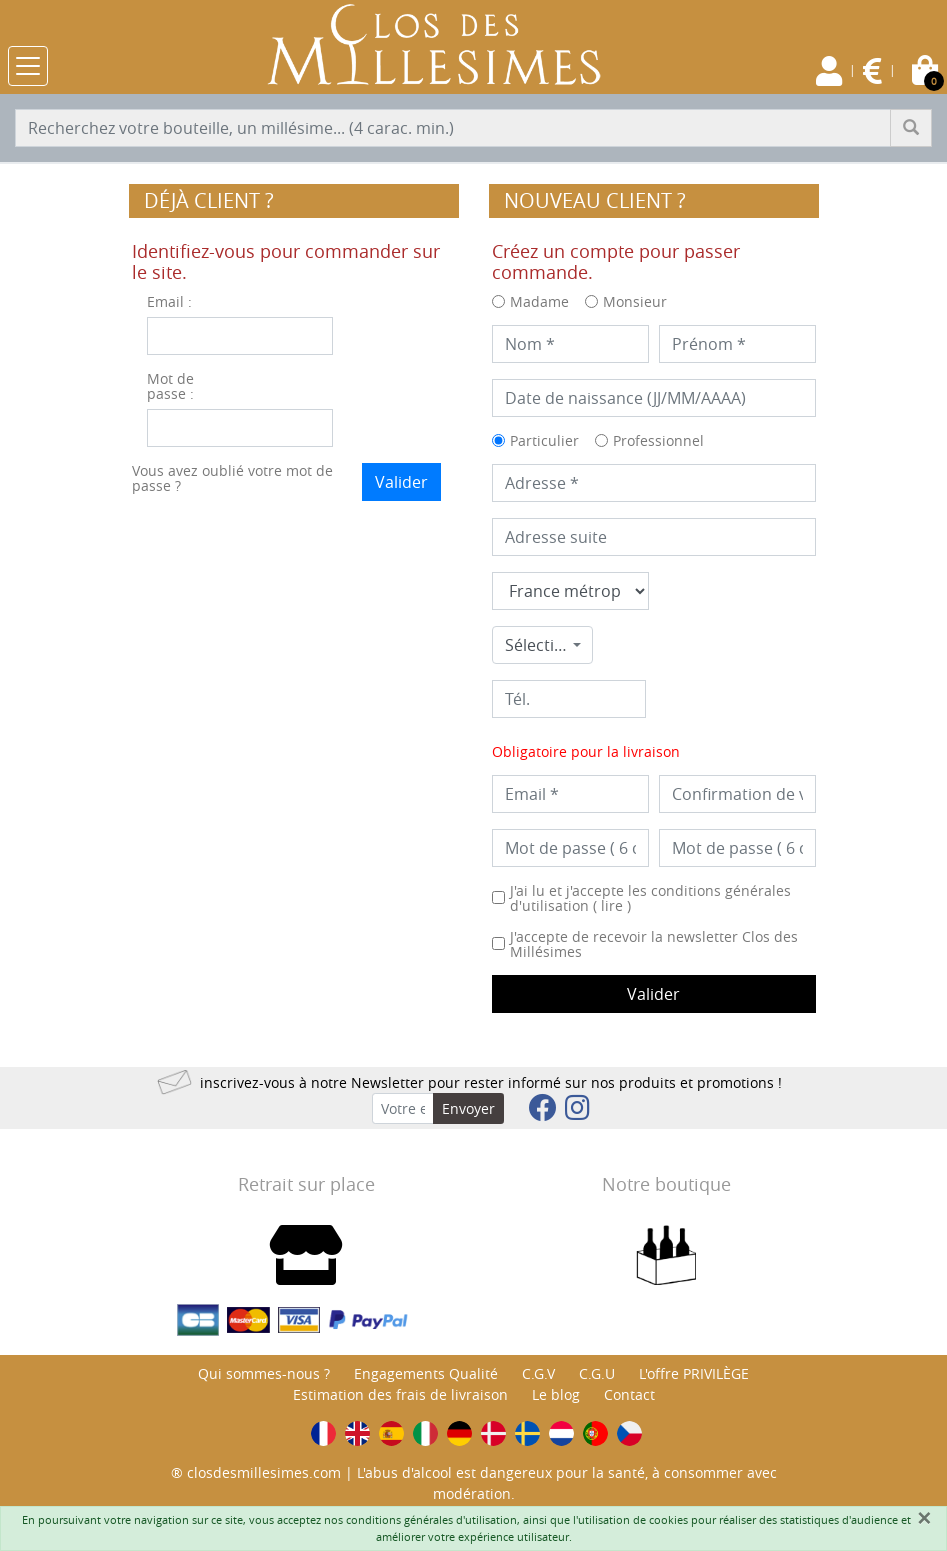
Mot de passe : (170, 386)
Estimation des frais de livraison (400, 1394)
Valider (401, 482)
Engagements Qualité (426, 1373)
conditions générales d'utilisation (431, 1519)
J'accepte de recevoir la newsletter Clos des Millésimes (654, 944)
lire (612, 905)
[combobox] (542, 645)
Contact (629, 1394)
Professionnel (658, 440)
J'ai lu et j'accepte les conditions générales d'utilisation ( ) (650, 898)
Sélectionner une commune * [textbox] (536, 645)
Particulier (544, 440)
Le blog (556, 1394)
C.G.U (597, 1373)
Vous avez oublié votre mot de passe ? (232, 478)
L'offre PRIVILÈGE (694, 1373)
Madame (539, 301)
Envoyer (468, 1108)
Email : (169, 301)
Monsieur (635, 301)
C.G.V (538, 1373)
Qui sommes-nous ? (264, 1373)
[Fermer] (924, 1518)
